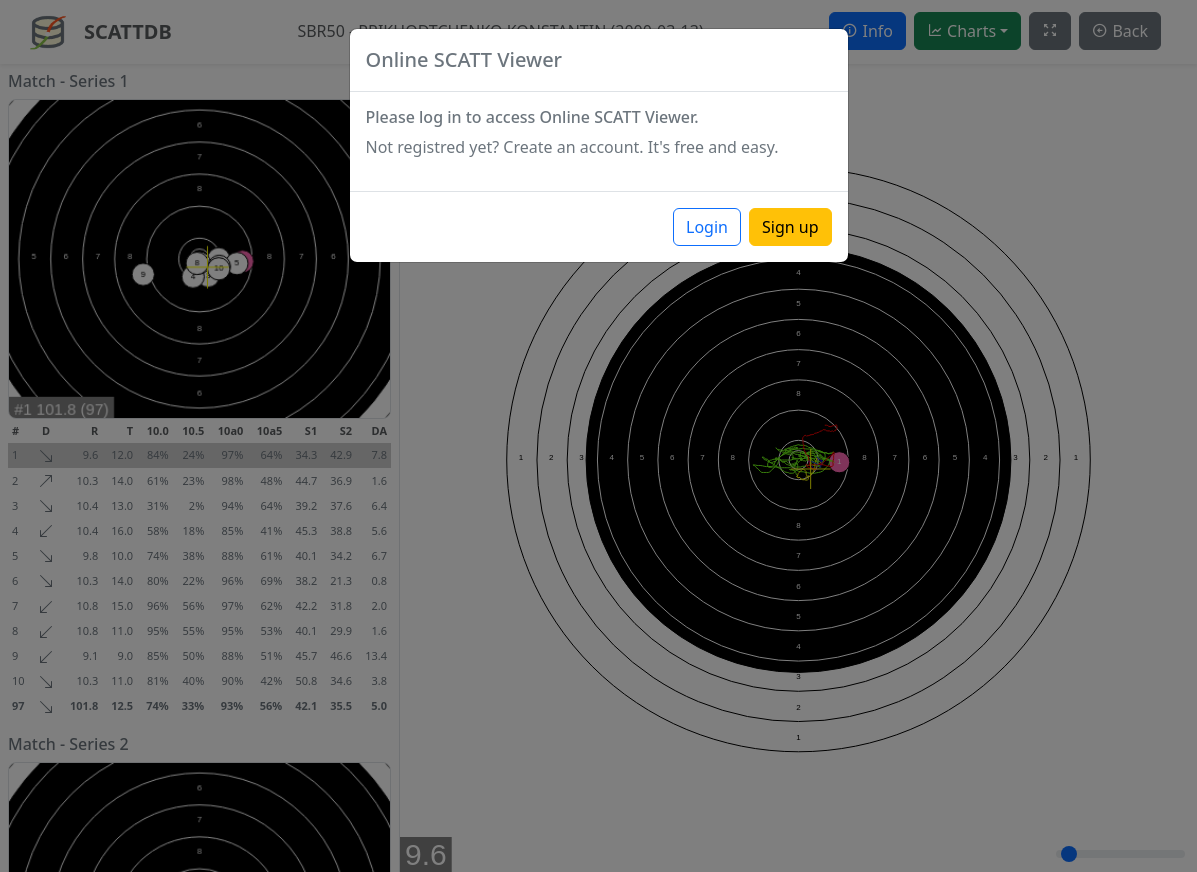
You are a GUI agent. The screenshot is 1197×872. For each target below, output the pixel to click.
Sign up (790, 227)
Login (707, 227)
